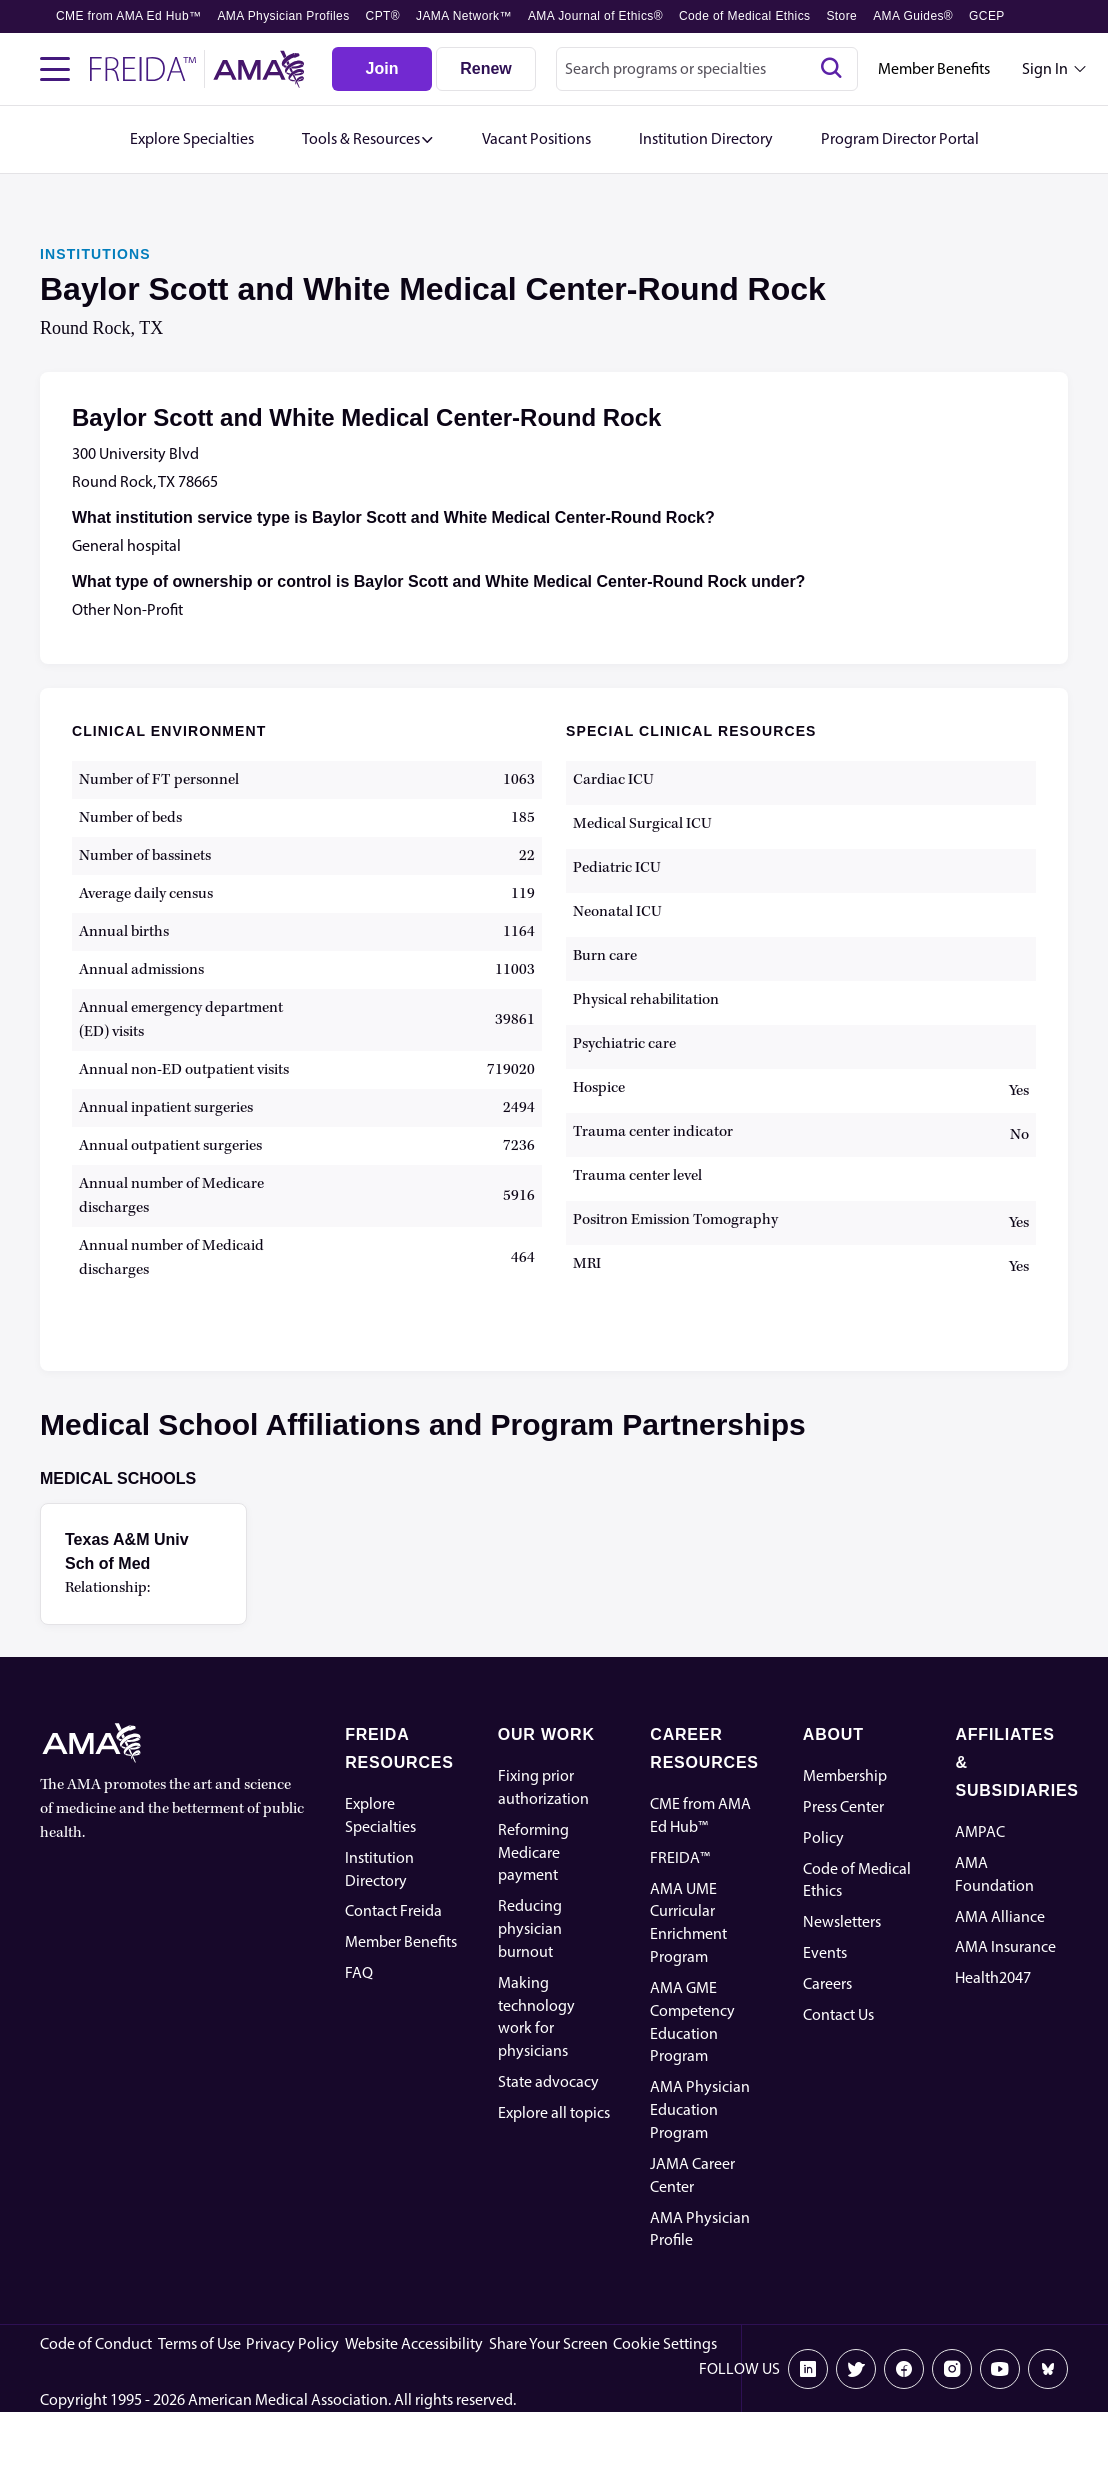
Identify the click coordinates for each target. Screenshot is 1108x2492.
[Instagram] (952, 2369)
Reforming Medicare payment (533, 1852)
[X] (856, 2369)
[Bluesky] (1048, 2369)
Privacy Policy (292, 2343)
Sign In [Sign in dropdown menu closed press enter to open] (1045, 68)
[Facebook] (904, 2369)
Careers (827, 1983)
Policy (823, 1837)
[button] (368, 139)
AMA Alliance (1000, 1916)
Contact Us (838, 2014)
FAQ (359, 1972)
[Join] (382, 69)
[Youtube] (1000, 2369)
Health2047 (993, 1977)
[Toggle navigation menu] (55, 69)
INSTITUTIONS (95, 254)
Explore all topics (554, 2112)
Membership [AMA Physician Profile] (845, 1775)
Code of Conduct (96, 2343)
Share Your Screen (548, 2343)
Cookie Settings (665, 2343)
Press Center (843, 1806)
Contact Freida (393, 1910)
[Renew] (486, 69)
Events (825, 1952)
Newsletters (842, 1921)
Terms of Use (199, 2343)
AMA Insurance (1005, 1946)
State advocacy (548, 2081)
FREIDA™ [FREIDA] (680, 1857)
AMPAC (980, 1831)
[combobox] (707, 69)
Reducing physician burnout (530, 1928)
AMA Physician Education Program (700, 2109)
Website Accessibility (414, 2343)
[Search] (831, 69)
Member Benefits (934, 68)
